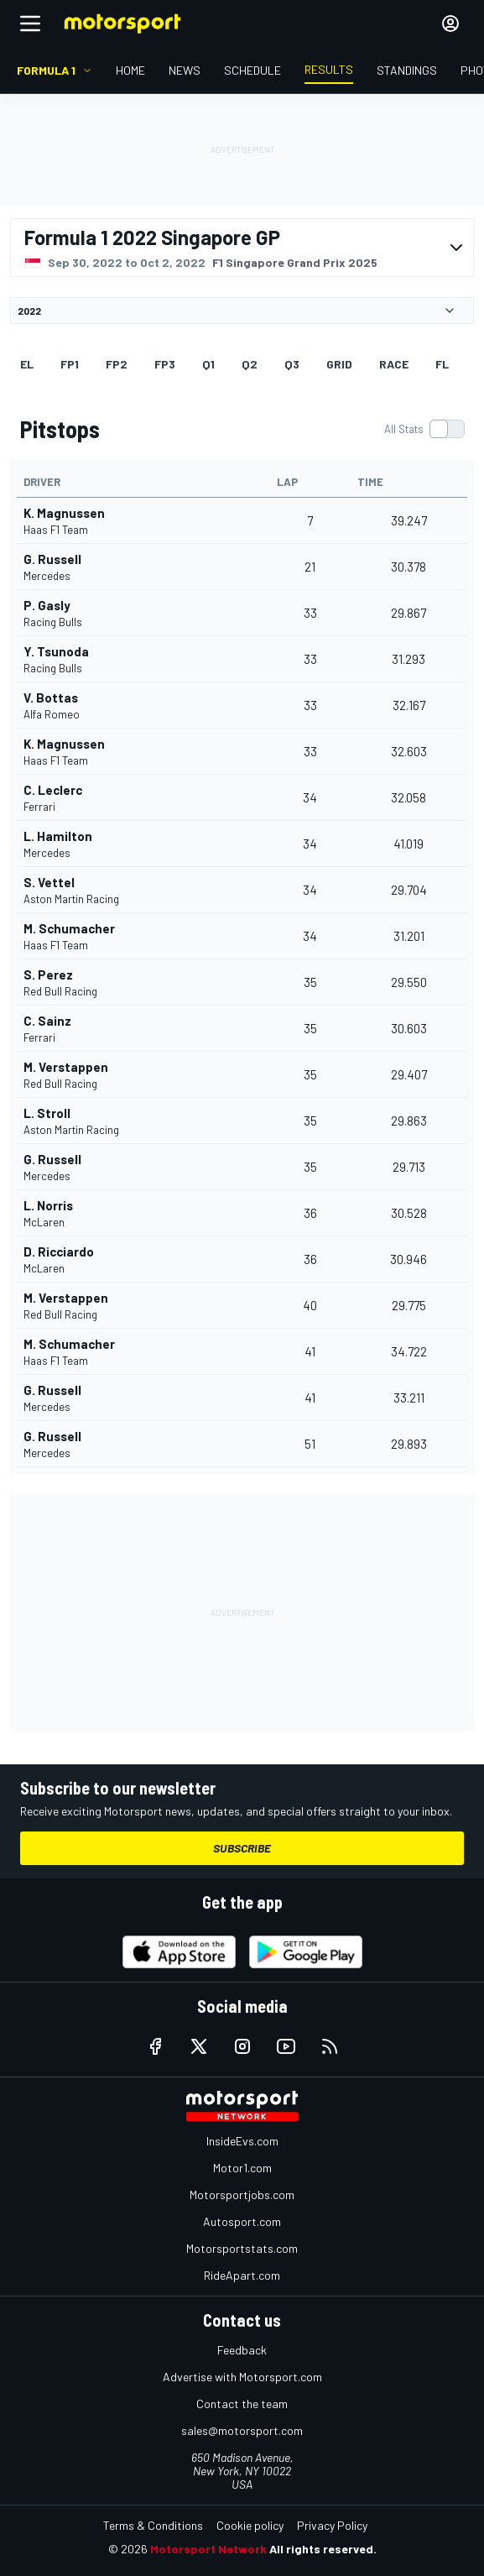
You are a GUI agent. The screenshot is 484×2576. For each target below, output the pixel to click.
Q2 (250, 364)
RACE (394, 364)
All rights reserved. (323, 2549)
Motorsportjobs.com (242, 2194)
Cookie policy (250, 2525)
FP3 (164, 364)
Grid (339, 364)
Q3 (291, 364)
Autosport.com (242, 2221)
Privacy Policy (332, 2525)
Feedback (242, 2350)
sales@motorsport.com (242, 2430)
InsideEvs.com (242, 2141)
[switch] (424, 429)
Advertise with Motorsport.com (242, 2377)
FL (442, 364)
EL (27, 364)
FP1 (69, 364)
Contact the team (242, 2403)
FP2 (117, 364)
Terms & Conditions (153, 2525)
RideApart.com (242, 2275)
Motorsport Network (208, 2549)
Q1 (208, 364)
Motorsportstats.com (242, 2248)
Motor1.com (242, 2168)
